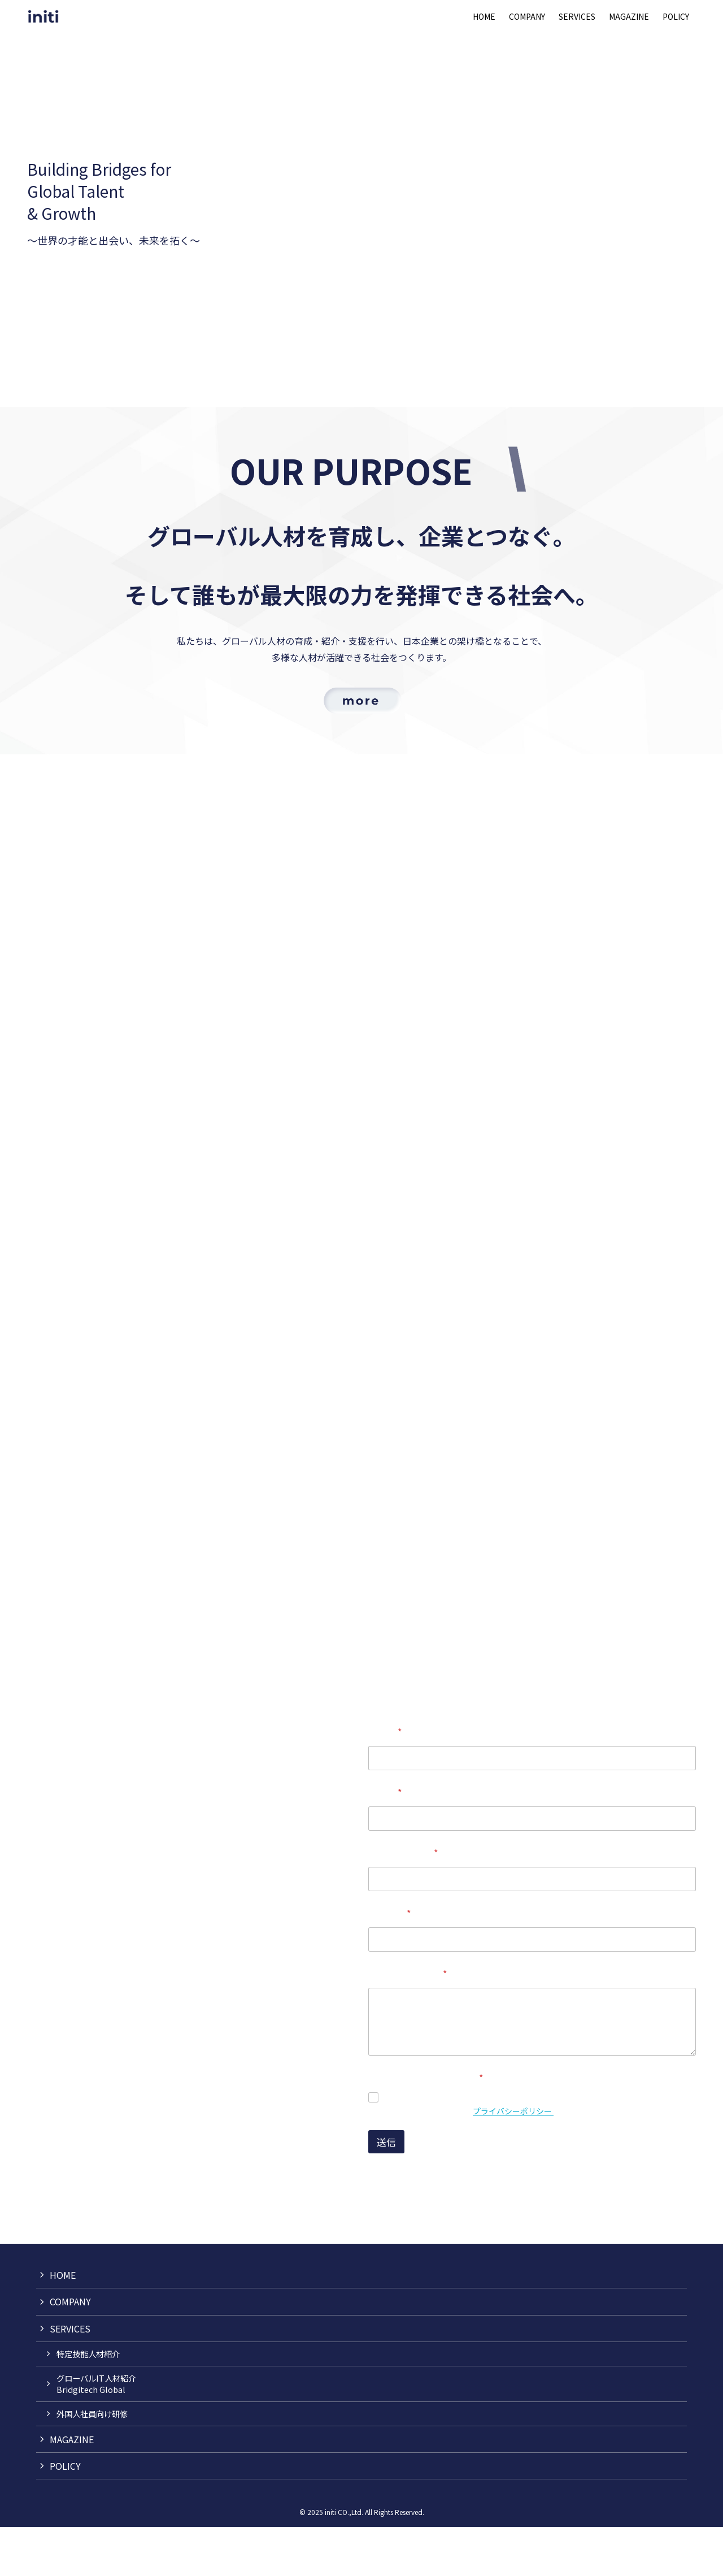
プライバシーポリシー (513, 2160)
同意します (407, 2147)
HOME (63, 2324)
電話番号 (389, 1962)
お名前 (385, 1781)
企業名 (385, 1841)
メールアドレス (403, 1902)
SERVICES (70, 2377)
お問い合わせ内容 (407, 2023)
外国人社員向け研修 (92, 2463)
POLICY (65, 2515)
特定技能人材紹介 (88, 2403)
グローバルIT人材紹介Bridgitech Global (96, 2432)
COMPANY (70, 2351)
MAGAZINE (72, 2488)
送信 (386, 2191)
